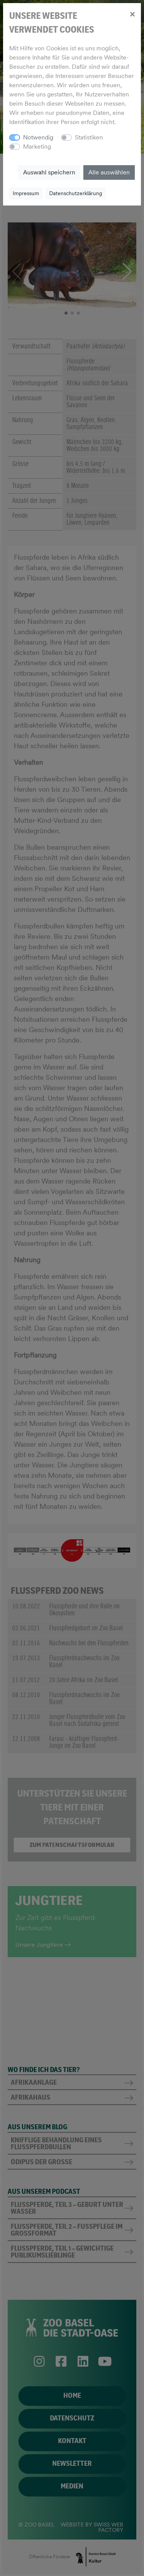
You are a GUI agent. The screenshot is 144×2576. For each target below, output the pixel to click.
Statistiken (89, 137)
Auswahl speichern (49, 172)
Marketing (37, 146)
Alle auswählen (109, 172)
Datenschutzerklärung (75, 193)
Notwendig (38, 137)
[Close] (132, 14)
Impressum (26, 193)
